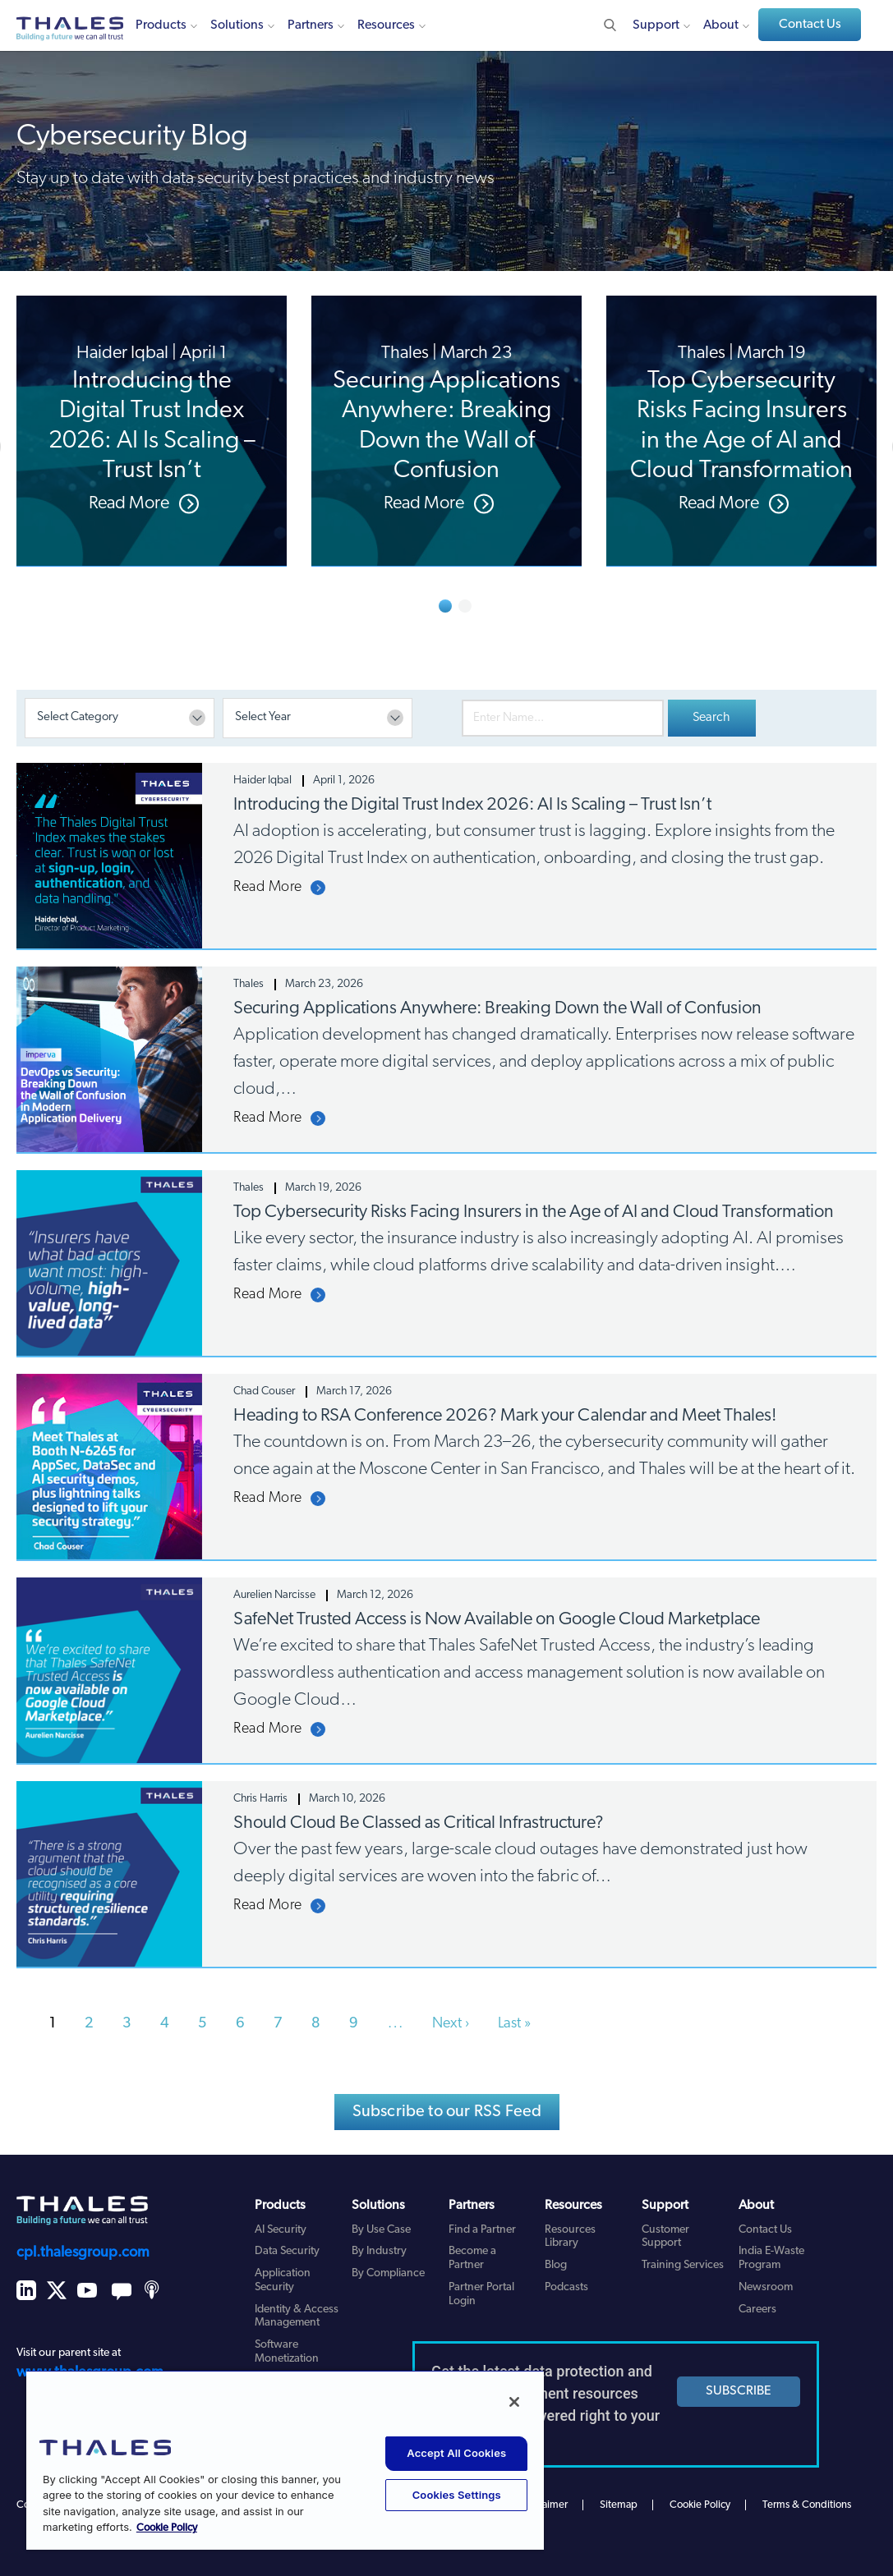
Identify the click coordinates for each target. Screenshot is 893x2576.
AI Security (280, 2230)
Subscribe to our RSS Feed (447, 2112)
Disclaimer (544, 2505)
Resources (386, 25)
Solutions (237, 25)
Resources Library (570, 2237)
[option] (151, 431)
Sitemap (619, 2505)
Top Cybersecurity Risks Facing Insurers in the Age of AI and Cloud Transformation (533, 1212)
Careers (757, 2309)
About (721, 25)
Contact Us (810, 24)
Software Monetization (287, 2352)
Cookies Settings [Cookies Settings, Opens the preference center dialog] (456, 2494)
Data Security (287, 2251)
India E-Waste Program (771, 2258)
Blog (556, 2265)
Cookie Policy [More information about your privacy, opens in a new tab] (166, 2528)
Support (656, 25)
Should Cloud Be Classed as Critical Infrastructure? (418, 1823)
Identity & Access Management (296, 2316)
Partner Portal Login (481, 2294)
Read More (267, 887)
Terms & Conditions (806, 2505)
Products (161, 25)
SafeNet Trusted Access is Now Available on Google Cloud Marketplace (496, 1619)
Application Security (283, 2280)
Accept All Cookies (456, 2452)
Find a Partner (482, 2230)
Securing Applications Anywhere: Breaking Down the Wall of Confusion (497, 1008)
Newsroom (766, 2287)
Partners (311, 25)
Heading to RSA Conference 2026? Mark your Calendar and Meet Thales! (504, 1416)
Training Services (683, 2265)
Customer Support (665, 2237)
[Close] (514, 2402)
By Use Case (381, 2230)
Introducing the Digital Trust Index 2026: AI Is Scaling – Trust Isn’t (472, 805)
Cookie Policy (700, 2505)
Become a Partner (472, 2258)
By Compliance (388, 2273)
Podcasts (566, 2287)
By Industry (379, 2251)
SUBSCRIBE (738, 2391)
